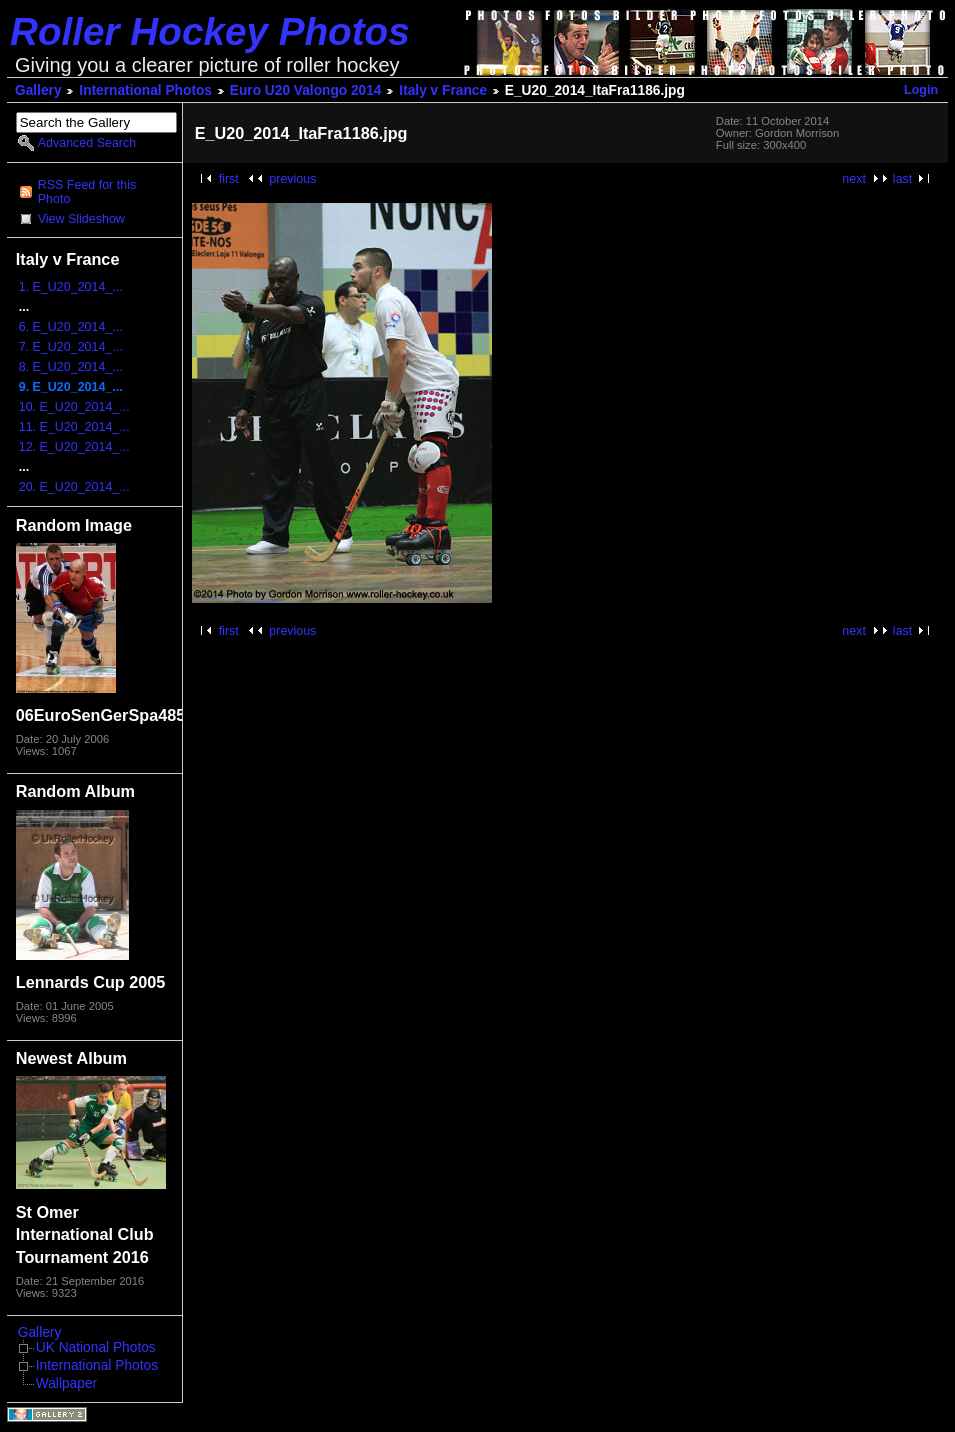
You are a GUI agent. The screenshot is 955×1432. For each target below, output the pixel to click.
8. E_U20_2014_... (71, 367)
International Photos (145, 90)
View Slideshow (81, 219)
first (229, 179)
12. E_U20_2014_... (74, 447)
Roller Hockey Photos (210, 31)
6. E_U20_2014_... (71, 327)
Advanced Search (87, 143)
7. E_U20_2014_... (71, 347)
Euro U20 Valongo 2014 (306, 90)
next (854, 179)
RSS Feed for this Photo (87, 192)
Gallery (38, 90)
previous (292, 179)
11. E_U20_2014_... (74, 427)
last (902, 179)
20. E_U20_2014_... (74, 487)
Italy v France (443, 90)
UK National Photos (96, 1347)
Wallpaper (66, 1383)
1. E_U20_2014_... (71, 287)
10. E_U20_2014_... (74, 407)
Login (921, 90)
